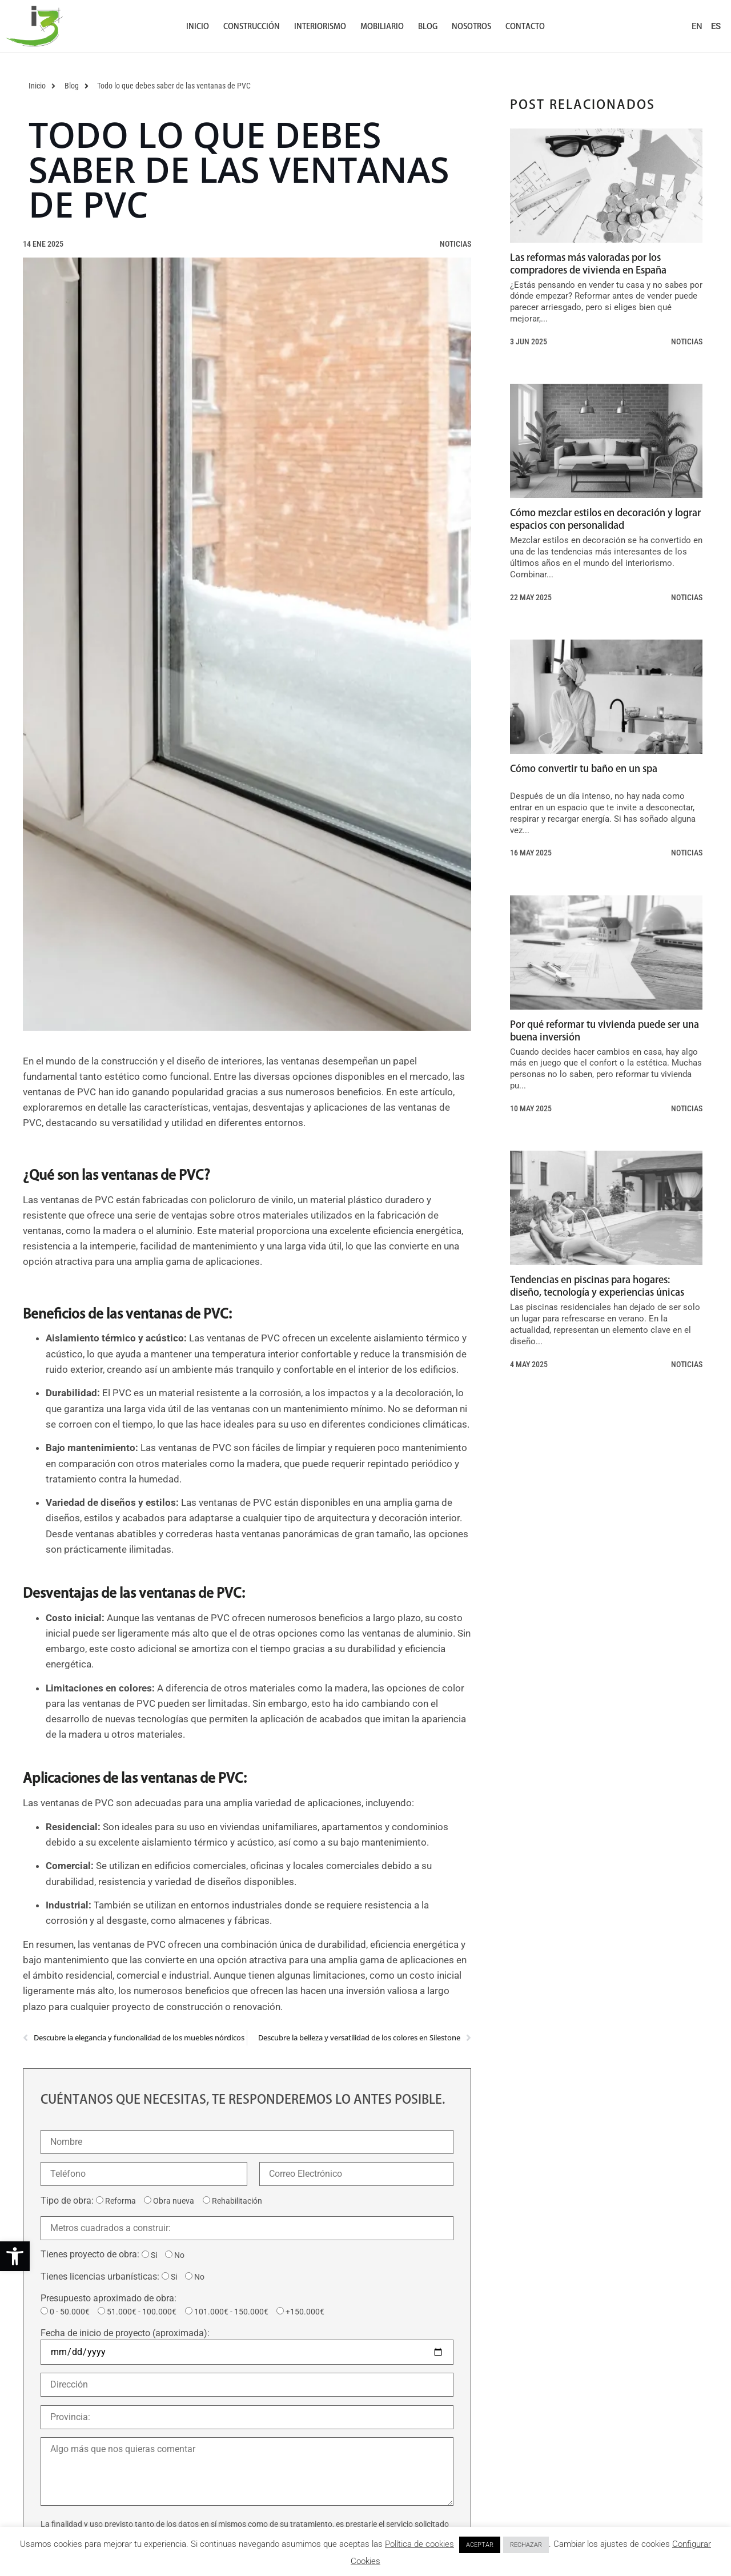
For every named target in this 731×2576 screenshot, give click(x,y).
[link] (15, 2256)
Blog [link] (427, 26)
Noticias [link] (455, 243)
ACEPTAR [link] (479, 2545)
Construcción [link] (251, 26)
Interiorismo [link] (320, 26)
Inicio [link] (197, 26)
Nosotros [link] (471, 26)
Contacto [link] (525, 26)
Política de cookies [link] (419, 2544)
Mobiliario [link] (382, 26)
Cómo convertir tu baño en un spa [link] (583, 768)
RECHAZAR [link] (526, 2545)
